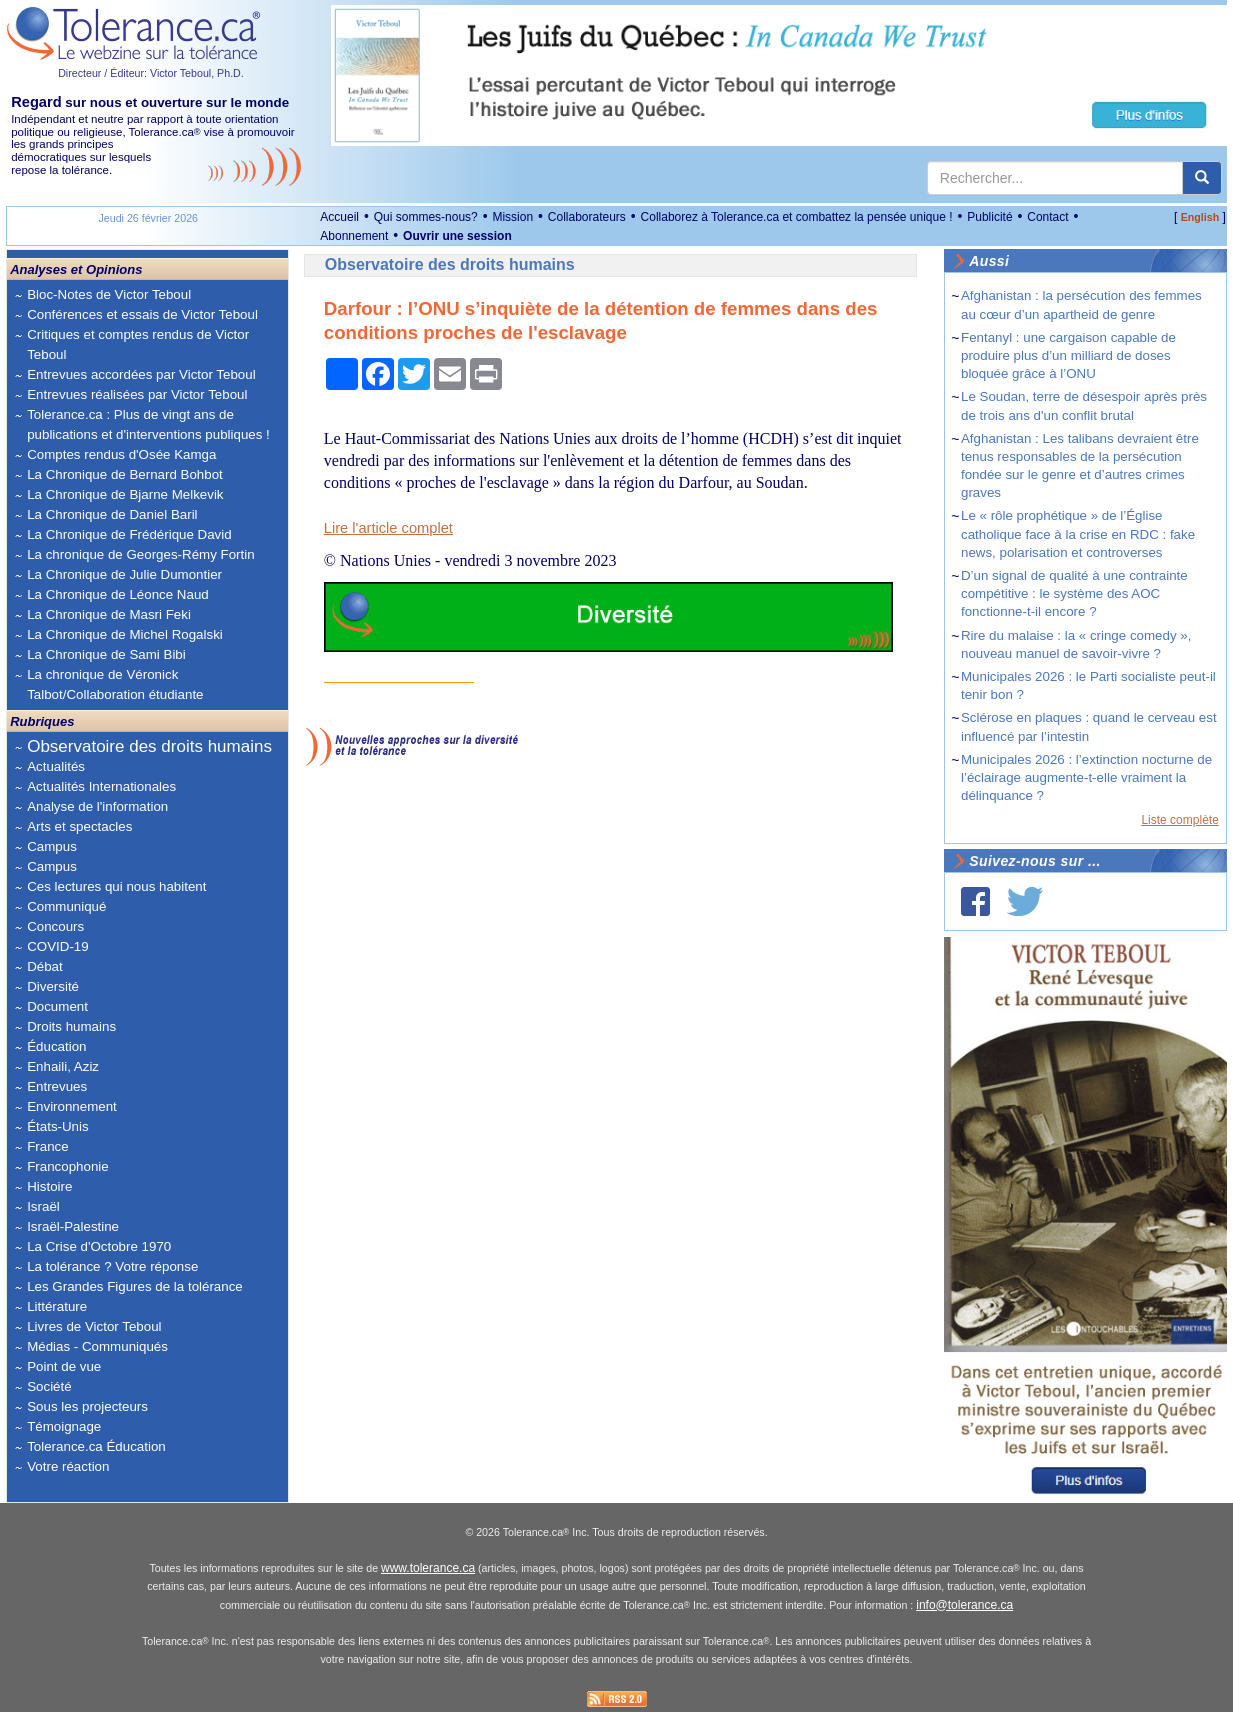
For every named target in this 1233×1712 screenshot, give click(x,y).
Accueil (339, 217)
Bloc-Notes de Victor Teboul (109, 294)
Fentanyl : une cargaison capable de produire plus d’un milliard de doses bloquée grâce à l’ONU (1068, 355)
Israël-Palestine (73, 1226)
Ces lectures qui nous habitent (116, 886)
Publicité (989, 217)
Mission (512, 217)
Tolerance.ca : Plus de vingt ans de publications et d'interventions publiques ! (148, 424)
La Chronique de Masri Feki (109, 614)
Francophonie (68, 1166)
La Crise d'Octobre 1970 (99, 1246)
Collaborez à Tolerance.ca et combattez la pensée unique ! (797, 217)
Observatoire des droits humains (149, 746)
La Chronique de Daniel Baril (112, 514)
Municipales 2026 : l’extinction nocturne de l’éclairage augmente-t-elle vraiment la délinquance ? (1086, 777)
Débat (45, 966)
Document (57, 1006)
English (1200, 217)
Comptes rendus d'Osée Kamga (121, 454)
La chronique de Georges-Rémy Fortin (140, 554)
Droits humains (71, 1026)
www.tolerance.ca (428, 1568)
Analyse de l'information (97, 806)
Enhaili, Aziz (63, 1066)
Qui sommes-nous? (426, 217)
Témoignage (64, 1426)
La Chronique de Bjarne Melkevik (125, 494)
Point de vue (64, 1366)
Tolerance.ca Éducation (96, 1446)
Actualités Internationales (101, 786)
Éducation (56, 1046)
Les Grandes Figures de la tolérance (135, 1286)
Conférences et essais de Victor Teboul (142, 314)
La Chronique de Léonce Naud (118, 594)
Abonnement (354, 236)
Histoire (49, 1186)
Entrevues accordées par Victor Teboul (141, 374)
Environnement (72, 1106)
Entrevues (57, 1086)
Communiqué (66, 906)
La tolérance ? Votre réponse (112, 1266)
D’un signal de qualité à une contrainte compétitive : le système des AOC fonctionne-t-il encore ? (1074, 593)
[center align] (1202, 178)
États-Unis (57, 1126)
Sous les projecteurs (87, 1406)
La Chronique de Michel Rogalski (125, 634)
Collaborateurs (587, 217)
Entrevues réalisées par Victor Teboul (137, 394)
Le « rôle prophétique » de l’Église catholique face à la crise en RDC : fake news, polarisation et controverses (1078, 533)
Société (49, 1386)
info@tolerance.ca (964, 1605)
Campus (52, 846)
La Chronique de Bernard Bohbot (125, 474)
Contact (1047, 217)
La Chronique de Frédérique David (129, 534)
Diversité (53, 986)
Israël (43, 1206)
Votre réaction (68, 1466)
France (47, 1146)
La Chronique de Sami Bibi (106, 654)
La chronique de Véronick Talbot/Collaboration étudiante (115, 684)
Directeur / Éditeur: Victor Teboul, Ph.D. (151, 73)
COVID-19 (57, 946)
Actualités (56, 766)
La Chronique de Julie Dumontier (124, 574)
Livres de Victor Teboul (94, 1326)
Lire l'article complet (388, 528)
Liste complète (1179, 820)
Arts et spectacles (79, 826)
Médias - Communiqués (97, 1346)
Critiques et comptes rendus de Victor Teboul (138, 344)
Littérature (57, 1306)
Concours (55, 926)
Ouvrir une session (457, 236)
